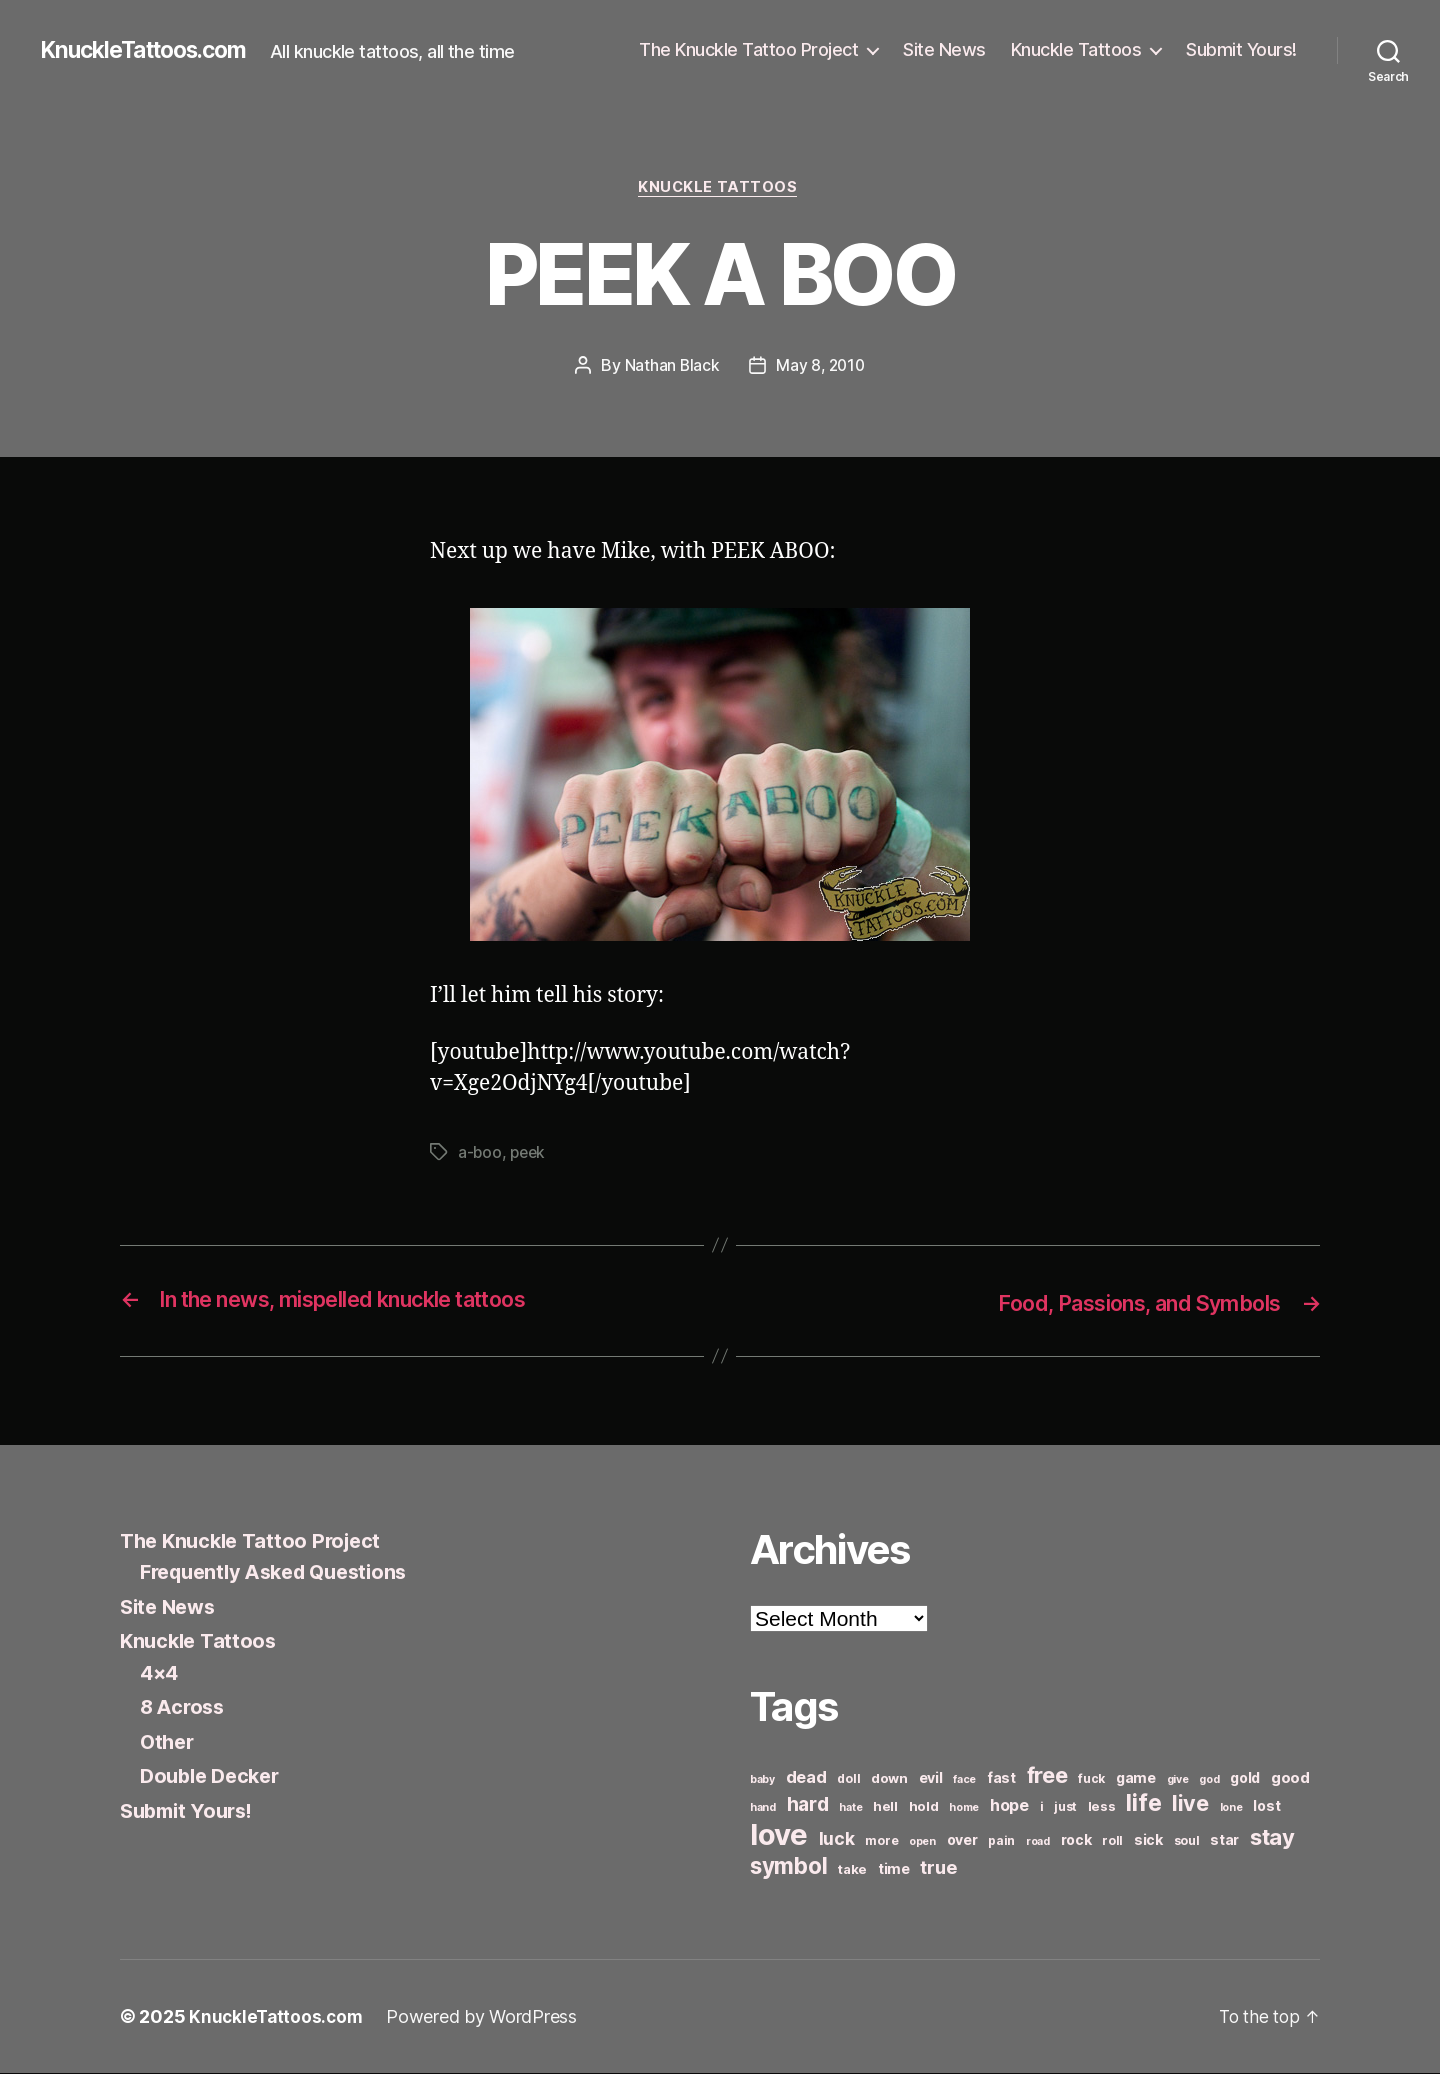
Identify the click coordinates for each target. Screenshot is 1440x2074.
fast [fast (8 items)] (1001, 1778)
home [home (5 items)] (964, 1808)
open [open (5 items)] (922, 1842)
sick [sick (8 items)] (1148, 1840)
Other (169, 1742)
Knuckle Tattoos (1076, 49)
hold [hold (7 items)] (924, 1807)
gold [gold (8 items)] (1245, 1778)
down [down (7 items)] (889, 1779)
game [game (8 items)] (1136, 1778)
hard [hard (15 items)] (808, 1805)
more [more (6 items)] (881, 1841)
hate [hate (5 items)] (850, 1808)
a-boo (480, 1155)
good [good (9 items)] (1290, 1778)
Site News (944, 49)
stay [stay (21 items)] (1272, 1838)
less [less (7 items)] (1102, 1807)
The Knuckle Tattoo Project (748, 49)
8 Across (184, 1707)
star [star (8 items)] (1224, 1840)
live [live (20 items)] (1190, 1804)
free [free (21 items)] (1047, 1776)
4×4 (160, 1673)
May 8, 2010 (821, 367)
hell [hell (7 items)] (885, 1807)
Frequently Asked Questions (283, 1572)
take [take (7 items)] (852, 1870)
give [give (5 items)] (1178, 1780)
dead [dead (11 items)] (806, 1778)
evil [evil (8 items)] (931, 1778)
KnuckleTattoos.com (152, 50)
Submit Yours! (1241, 49)
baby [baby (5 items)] (762, 1780)
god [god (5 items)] (1209, 1780)
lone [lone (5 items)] (1231, 1808)
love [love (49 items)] (779, 1835)
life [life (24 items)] (1143, 1803)
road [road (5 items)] (1038, 1842)
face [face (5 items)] (964, 1780)
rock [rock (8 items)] (1076, 1840)
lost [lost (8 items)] (1266, 1806)
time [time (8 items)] (894, 1869)
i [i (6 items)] (1042, 1807)
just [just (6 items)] (1065, 1807)
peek (530, 1155)
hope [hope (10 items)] (1009, 1806)
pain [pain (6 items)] (1001, 1841)
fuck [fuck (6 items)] (1091, 1779)
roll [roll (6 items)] (1112, 1841)
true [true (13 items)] (938, 1868)
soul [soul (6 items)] (1187, 1841)
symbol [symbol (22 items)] (788, 1866)
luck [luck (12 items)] (837, 1839)
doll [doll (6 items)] (848, 1779)
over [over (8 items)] (962, 1840)
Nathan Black (670, 367)
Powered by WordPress (486, 2017)
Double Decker (214, 1776)
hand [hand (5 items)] (763, 1808)
